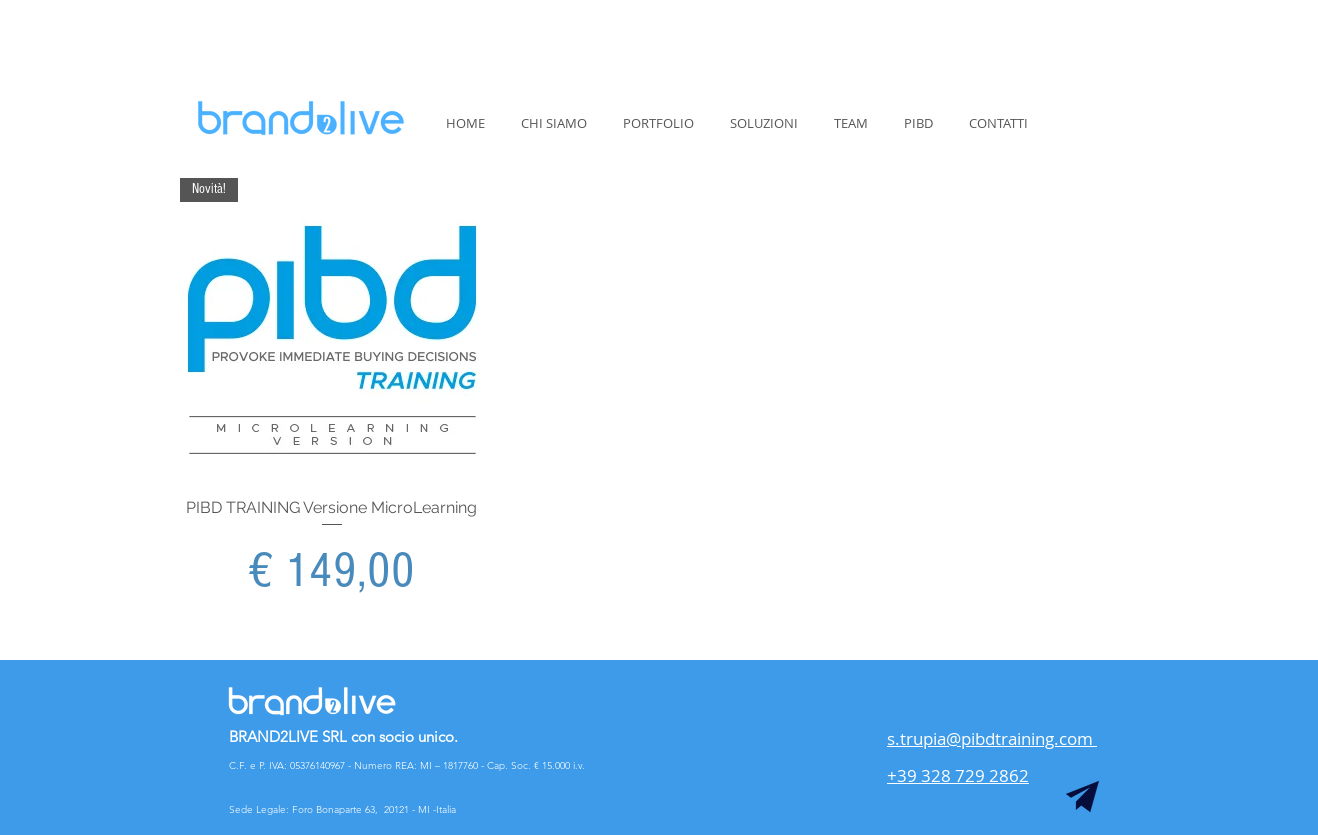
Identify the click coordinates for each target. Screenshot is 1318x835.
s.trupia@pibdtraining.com (992, 738)
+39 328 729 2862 (958, 775)
